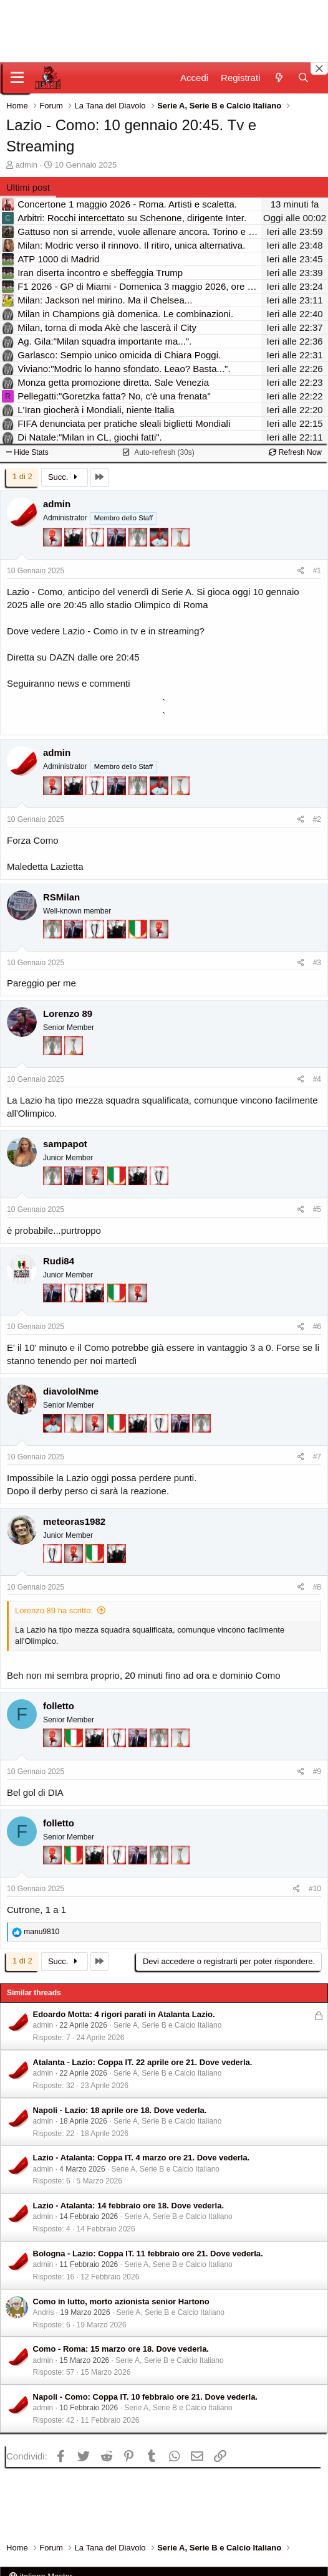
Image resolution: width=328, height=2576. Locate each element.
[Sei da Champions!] (96, 543)
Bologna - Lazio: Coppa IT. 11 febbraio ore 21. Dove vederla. (148, 2253)
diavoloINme (71, 1391)
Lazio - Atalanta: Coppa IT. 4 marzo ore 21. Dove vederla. (141, 2157)
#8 (317, 1587)
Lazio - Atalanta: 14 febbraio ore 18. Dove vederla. (128, 2205)
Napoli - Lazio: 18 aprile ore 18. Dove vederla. (120, 2110)
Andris (43, 2312)
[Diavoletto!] (53, 543)
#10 (315, 1888)
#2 (317, 819)
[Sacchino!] (160, 543)
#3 (317, 962)
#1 (317, 570)
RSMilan (61, 897)
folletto (58, 1706)
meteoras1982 (74, 1521)
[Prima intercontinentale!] (180, 543)
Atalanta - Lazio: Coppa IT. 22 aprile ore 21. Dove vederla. (143, 2062)
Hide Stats (27, 452)
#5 (317, 1209)
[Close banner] (319, 68)
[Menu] (17, 77)
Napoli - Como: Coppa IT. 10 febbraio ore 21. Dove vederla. (145, 2397)
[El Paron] (74, 543)
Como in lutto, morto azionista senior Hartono (121, 2301)
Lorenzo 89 (67, 1013)
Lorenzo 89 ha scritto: (54, 1610)
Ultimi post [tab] (28, 187)
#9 (317, 1771)
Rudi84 (58, 1261)
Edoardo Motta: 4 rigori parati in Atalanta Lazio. (124, 2014)
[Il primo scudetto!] (139, 935)
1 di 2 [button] (22, 476)
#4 (317, 1079)
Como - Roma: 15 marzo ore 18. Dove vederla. (121, 2349)
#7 (317, 1457)
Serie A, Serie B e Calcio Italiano (167, 2025)
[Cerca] (303, 77)
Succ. (64, 477)
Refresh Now (295, 452)
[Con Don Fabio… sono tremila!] (117, 543)
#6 (317, 1326)
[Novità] (278, 77)
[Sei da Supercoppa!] (139, 543)
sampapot (65, 1143)
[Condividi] (301, 571)
